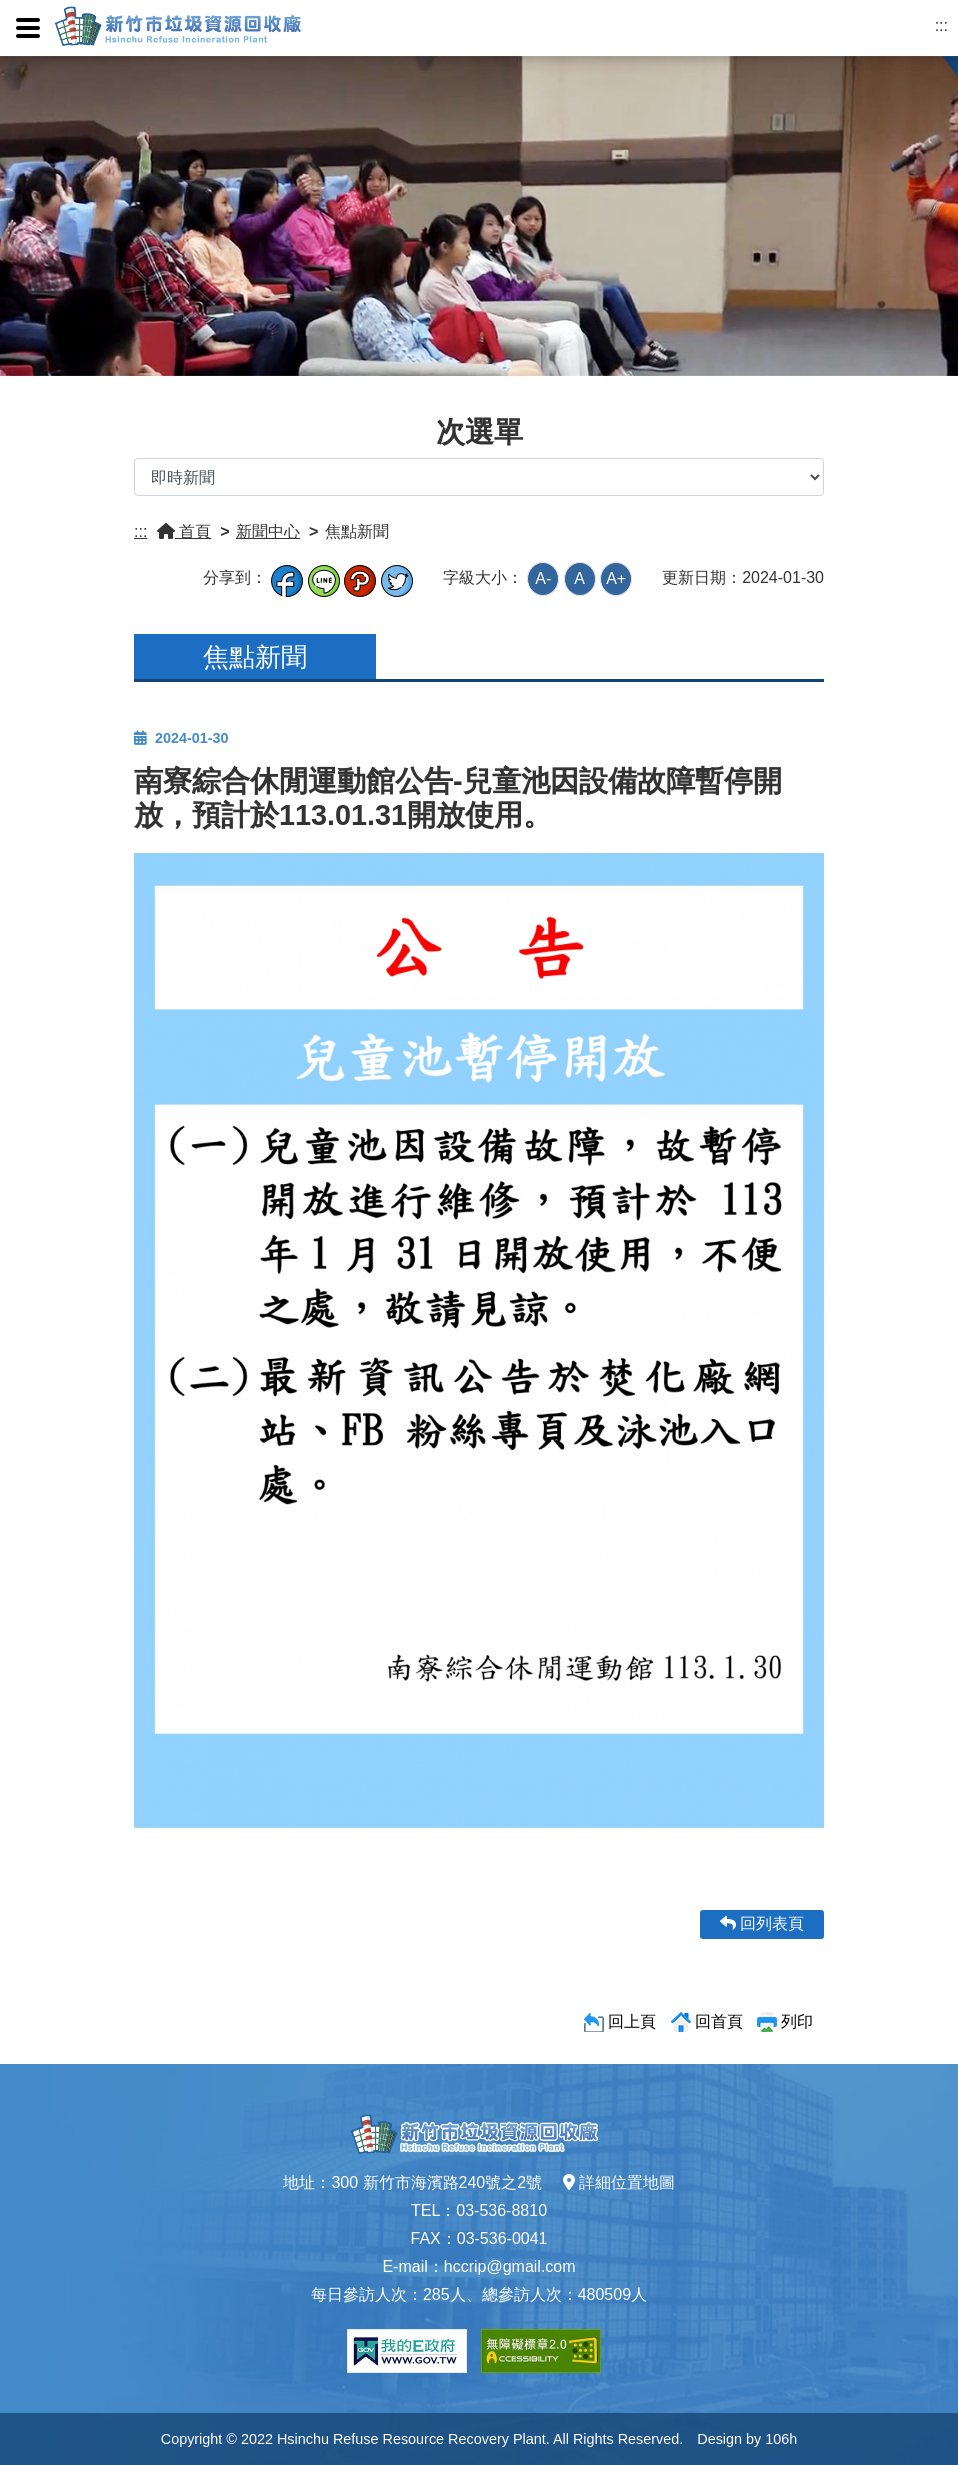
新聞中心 (268, 531)
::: (941, 25)
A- (543, 578)
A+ (616, 578)
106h (781, 2439)
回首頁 (719, 2021)
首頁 (184, 531)
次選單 (479, 432)
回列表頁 (762, 1923)
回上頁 (632, 2021)
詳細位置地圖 (619, 2182)
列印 (797, 2021)
